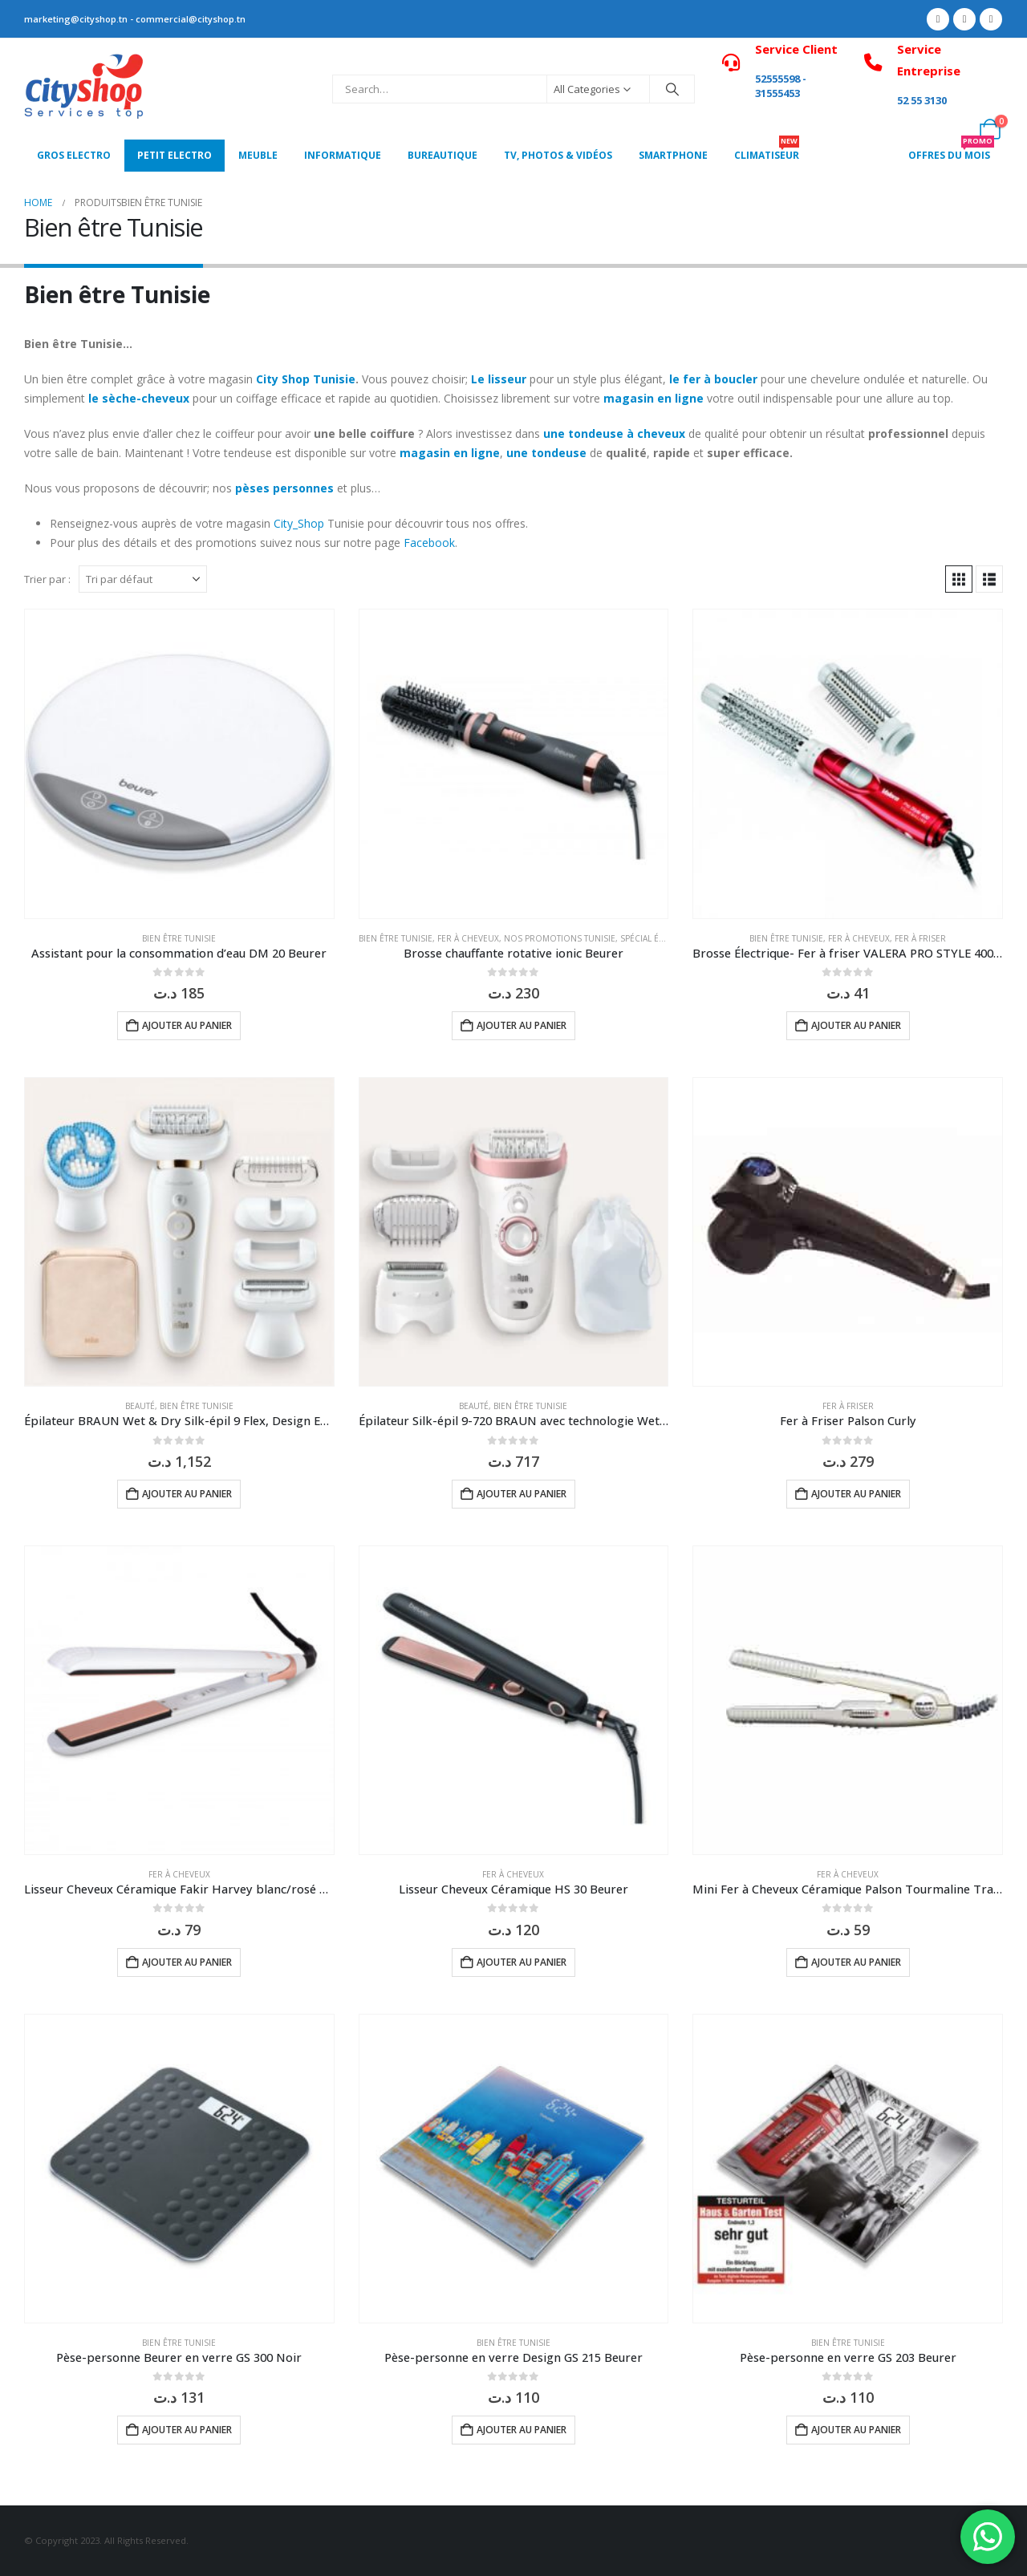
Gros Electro (74, 155)
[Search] (672, 89)
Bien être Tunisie (179, 938)
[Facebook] (938, 19)
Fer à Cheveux (468, 938)
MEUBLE (258, 155)
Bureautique (442, 155)
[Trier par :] (143, 579)
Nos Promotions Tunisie (559, 938)
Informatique (342, 155)
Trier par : (47, 579)
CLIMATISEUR (766, 151)
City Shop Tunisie (305, 379)
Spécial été (644, 938)
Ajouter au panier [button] (187, 1025)
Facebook (429, 542)
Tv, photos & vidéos (558, 155)
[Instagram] (991, 19)
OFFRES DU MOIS (951, 151)
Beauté (140, 1406)
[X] (964, 19)
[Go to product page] (179, 764)
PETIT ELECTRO (174, 155)
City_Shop (299, 523)
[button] (958, 579)
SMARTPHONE (673, 155)
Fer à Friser (920, 938)
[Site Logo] (84, 89)
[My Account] (954, 129)
